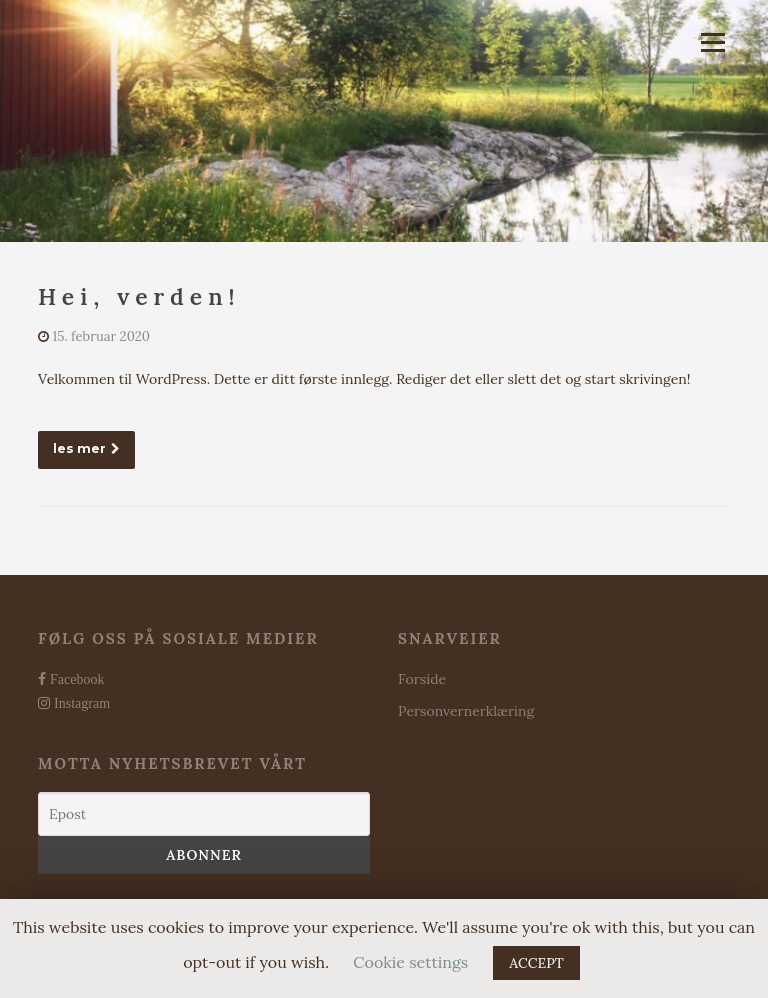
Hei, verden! (139, 296)
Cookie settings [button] (410, 962)
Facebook (75, 679)
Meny (712, 42)
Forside (422, 679)
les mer (86, 448)
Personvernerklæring (466, 711)
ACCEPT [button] (536, 963)
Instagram (80, 703)
